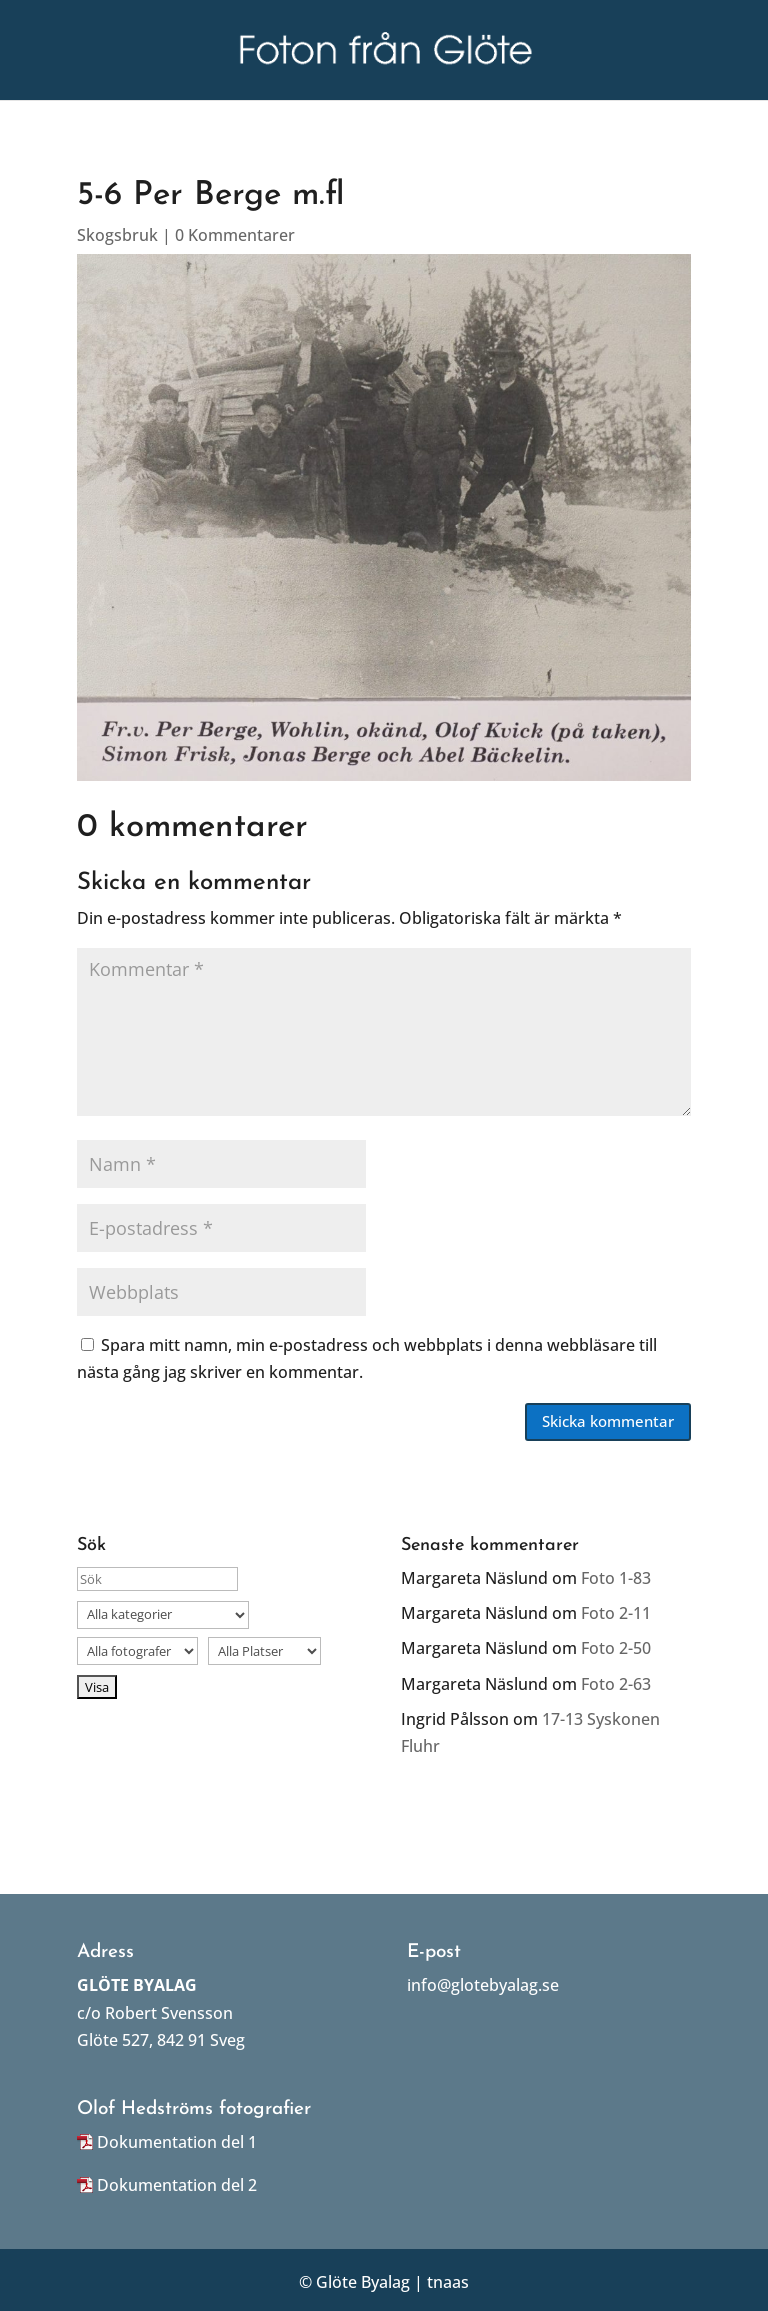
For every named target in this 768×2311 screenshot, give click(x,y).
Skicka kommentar (608, 1421)
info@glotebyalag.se (483, 1985)
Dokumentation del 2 (177, 2185)
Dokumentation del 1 (177, 2142)
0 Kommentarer (235, 235)
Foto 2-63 (616, 1684)
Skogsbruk (117, 235)
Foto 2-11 (616, 1613)
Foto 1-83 (616, 1578)
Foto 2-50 (616, 1648)
